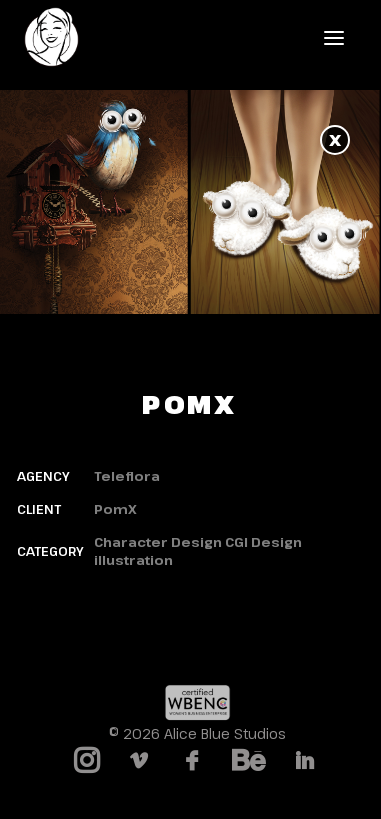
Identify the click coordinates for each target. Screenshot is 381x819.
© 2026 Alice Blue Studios (197, 733)
